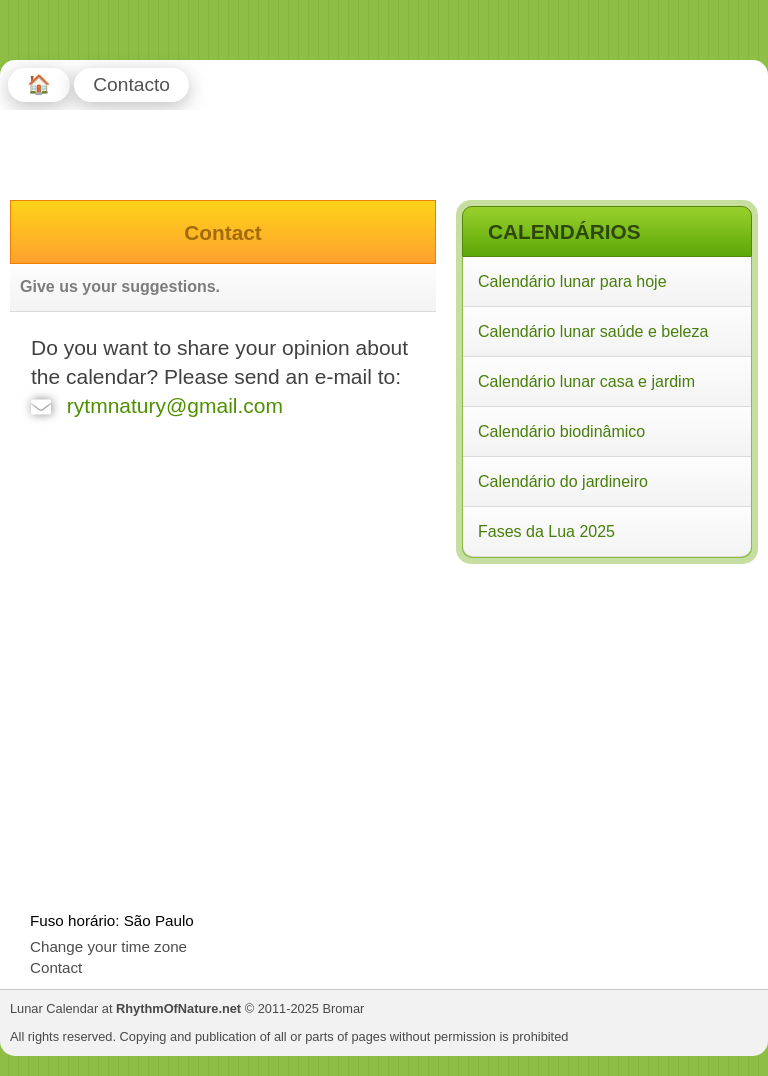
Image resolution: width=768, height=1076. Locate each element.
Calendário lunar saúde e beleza (593, 331)
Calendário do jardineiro (563, 481)
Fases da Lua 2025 (546, 531)
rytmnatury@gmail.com (157, 405)
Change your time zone (108, 946)
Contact (56, 967)
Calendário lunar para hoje (572, 281)
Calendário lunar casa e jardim (586, 381)
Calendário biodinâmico (561, 431)
